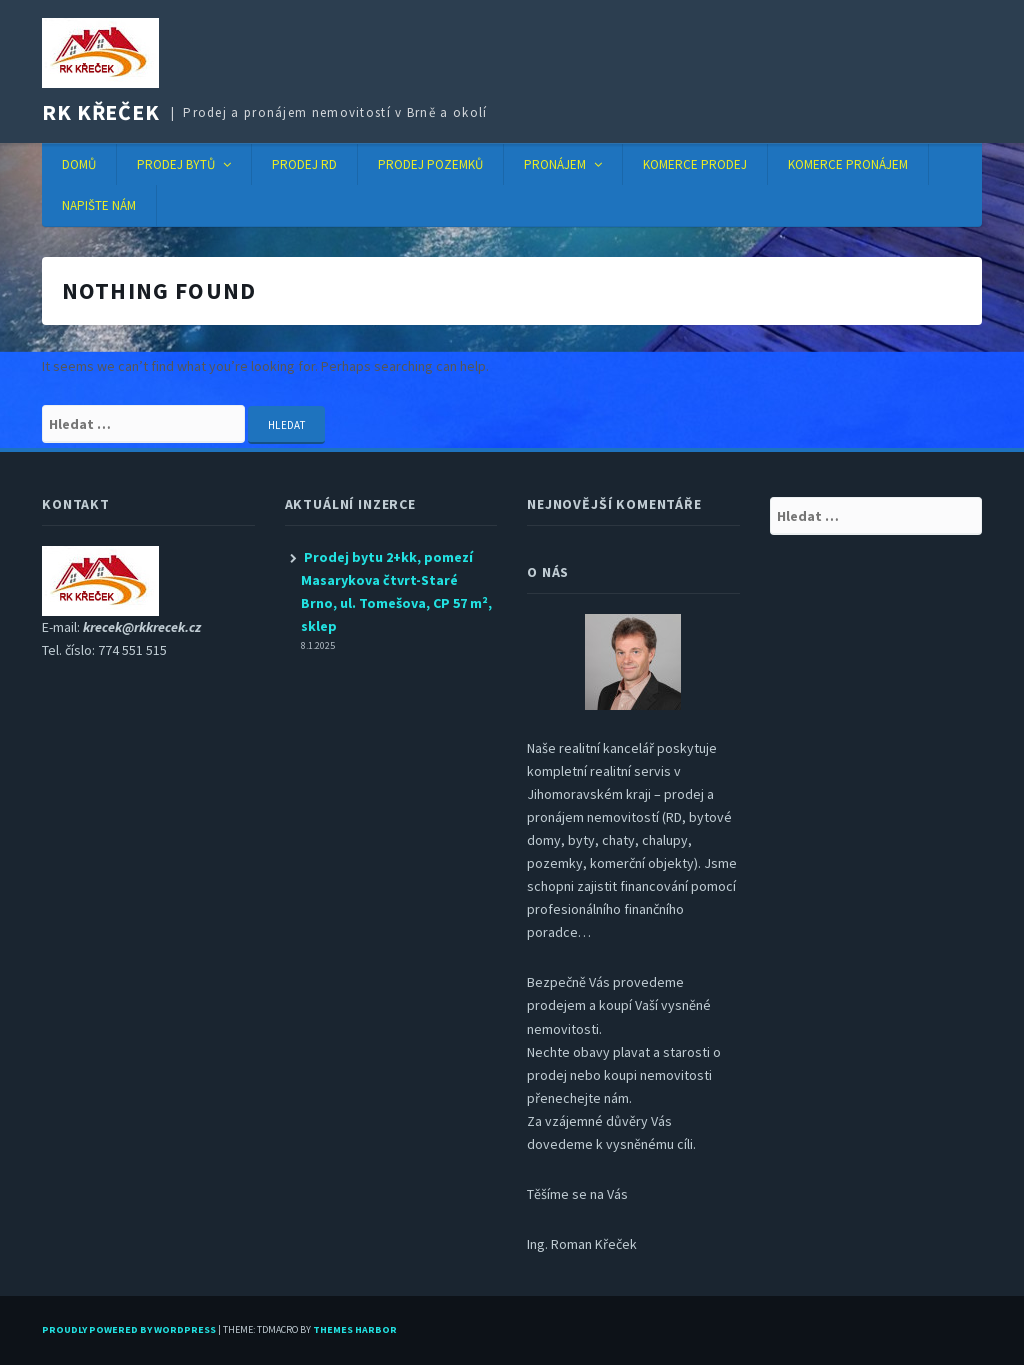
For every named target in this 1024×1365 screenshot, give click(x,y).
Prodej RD (304, 164)
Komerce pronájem (848, 164)
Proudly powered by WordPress (129, 1329)
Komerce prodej (695, 164)
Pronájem (555, 164)
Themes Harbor (355, 1329)
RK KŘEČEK (101, 112)
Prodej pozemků (430, 164)
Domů (79, 164)
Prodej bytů (176, 164)
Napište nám (99, 205)
